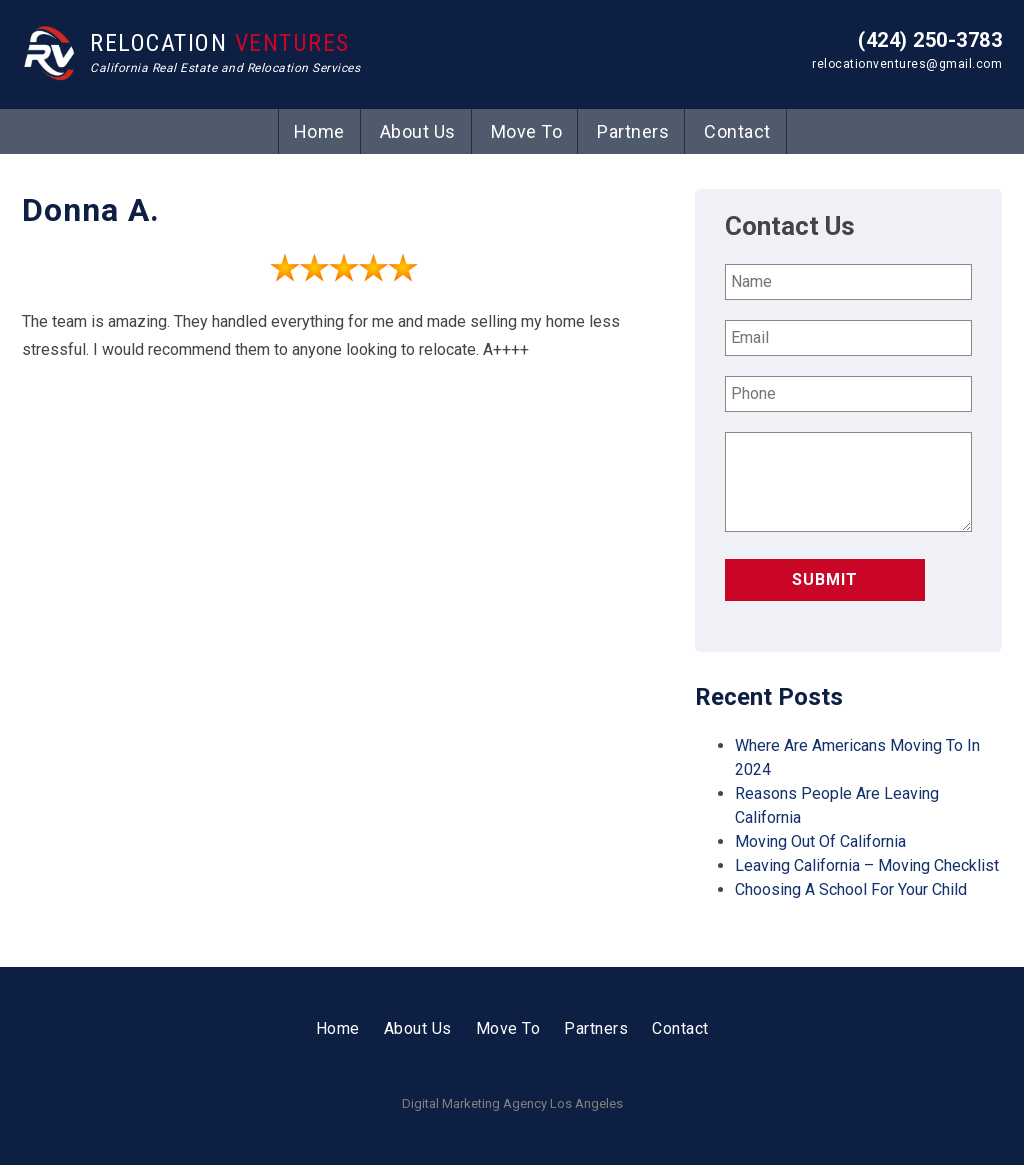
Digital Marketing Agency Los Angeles (512, 1103)
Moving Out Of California (820, 841)
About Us (418, 131)
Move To (527, 131)
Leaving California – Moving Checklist (867, 865)
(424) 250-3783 (930, 40)
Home (319, 131)
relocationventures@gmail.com (907, 64)
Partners (633, 131)
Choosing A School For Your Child (851, 889)
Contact (737, 131)
